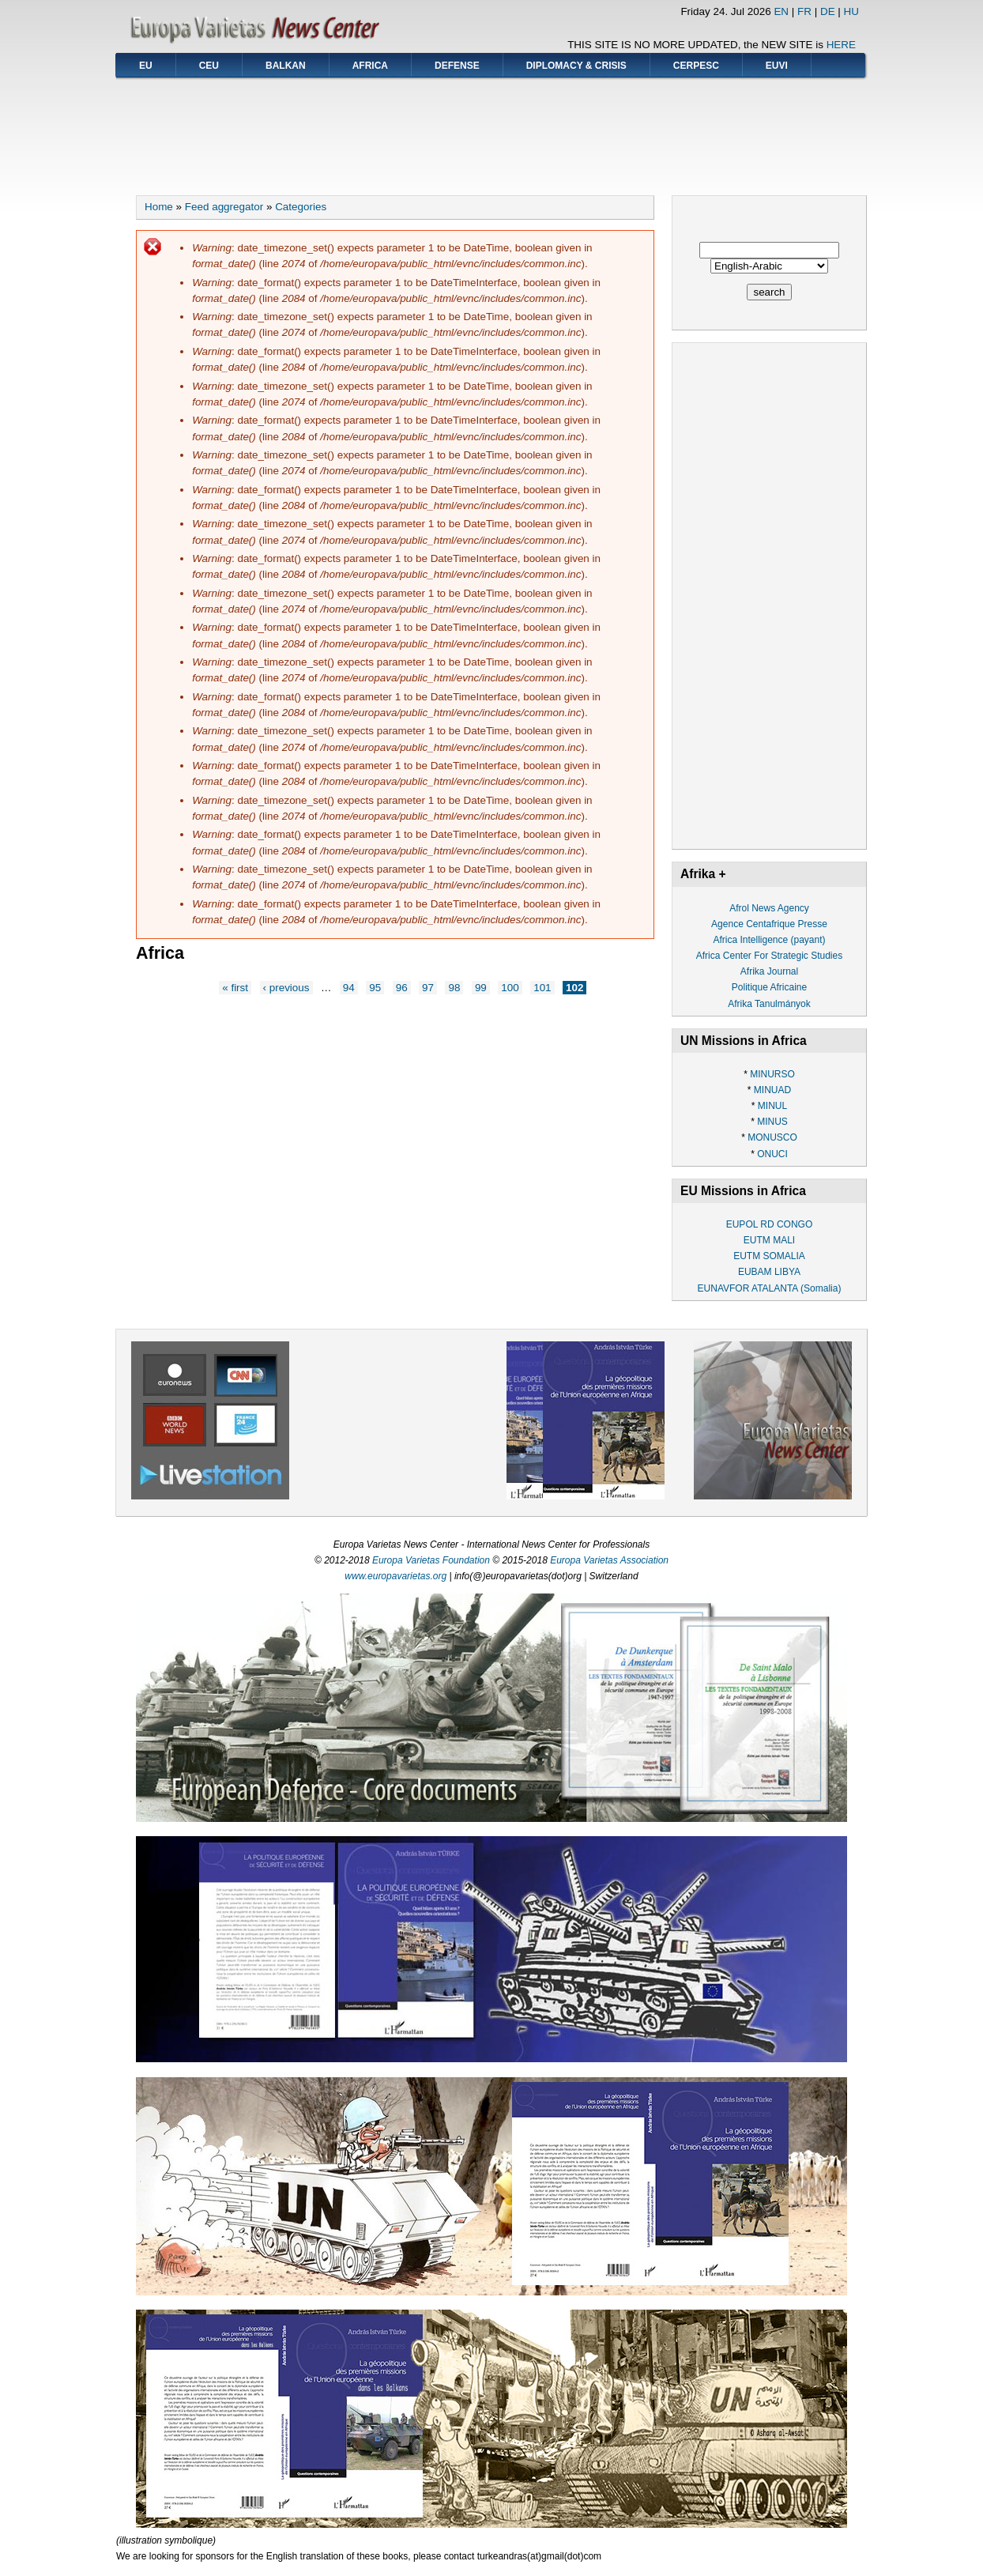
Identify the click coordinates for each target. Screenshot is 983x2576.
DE (827, 11)
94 (349, 988)
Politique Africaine (769, 987)
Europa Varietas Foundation (431, 1560)
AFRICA (370, 65)
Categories (300, 207)
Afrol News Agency (769, 908)
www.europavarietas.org (395, 1576)
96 (402, 988)
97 (428, 988)
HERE (841, 45)
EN (781, 11)
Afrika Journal (769, 971)
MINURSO (772, 1074)
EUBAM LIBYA (769, 1271)
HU (851, 11)
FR (804, 11)
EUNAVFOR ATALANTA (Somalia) (770, 1288)
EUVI (777, 65)
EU (146, 65)
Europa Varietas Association (609, 1560)
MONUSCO (772, 1137)
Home (159, 207)
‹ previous (286, 988)
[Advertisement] (491, 131)
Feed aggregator (224, 207)
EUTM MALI (769, 1240)
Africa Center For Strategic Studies (769, 955)
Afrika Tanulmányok (769, 1003)
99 (481, 988)
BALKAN (286, 65)
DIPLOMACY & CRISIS (576, 65)
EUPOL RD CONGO (769, 1224)
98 (454, 988)
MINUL (772, 1105)
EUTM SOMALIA (769, 1256)
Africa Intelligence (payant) (769, 939)
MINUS (772, 1121)
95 (375, 988)
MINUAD (772, 1090)
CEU (209, 65)
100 (509, 988)
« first (235, 988)
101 (542, 988)
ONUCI (772, 1154)
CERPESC (696, 65)
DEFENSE (457, 65)
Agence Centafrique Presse (769, 924)
